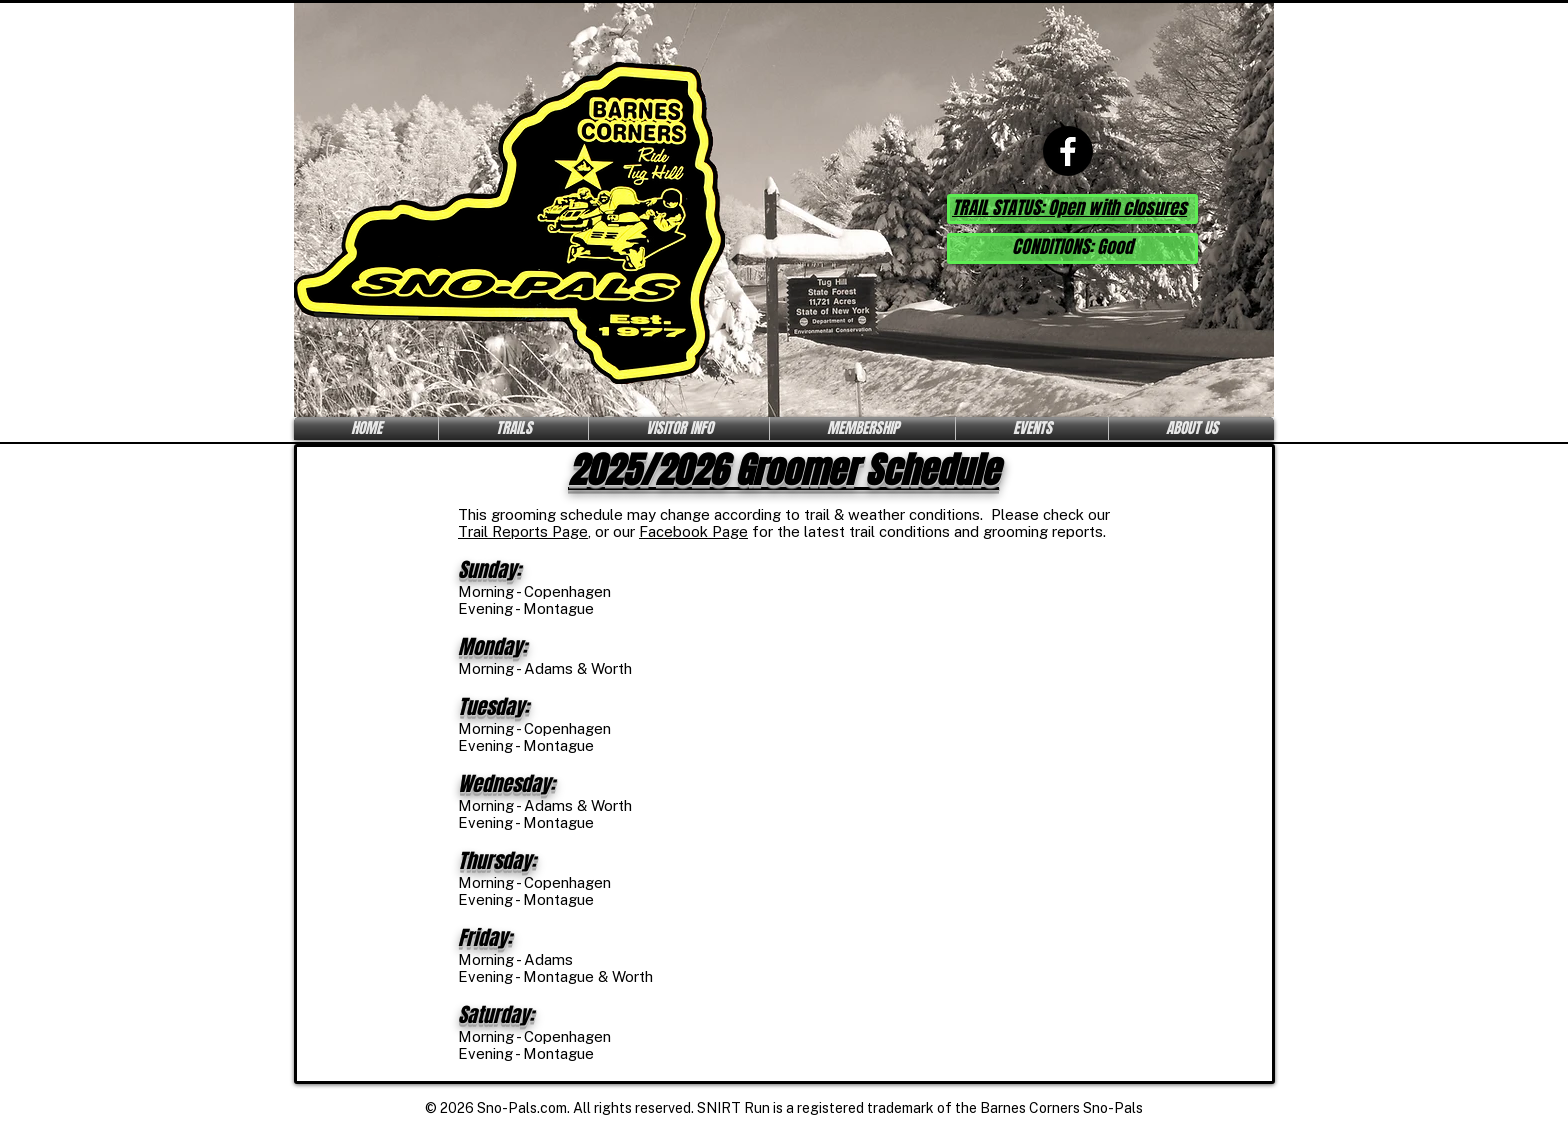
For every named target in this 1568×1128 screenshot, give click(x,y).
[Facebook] (1068, 151)
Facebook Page (693, 531)
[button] (513, 428)
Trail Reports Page (523, 531)
